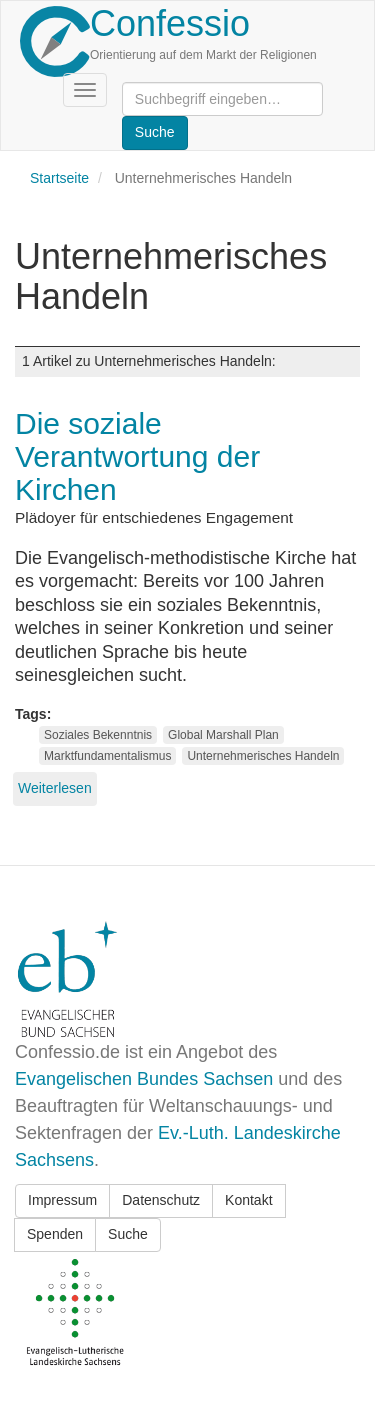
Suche (128, 1234)
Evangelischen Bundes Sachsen (144, 1079)
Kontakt (248, 1200)
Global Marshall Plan (223, 735)
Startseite (59, 178)
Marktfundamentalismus (107, 756)
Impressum (62, 1200)
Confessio (170, 23)
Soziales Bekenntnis (98, 735)
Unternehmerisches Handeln (263, 756)
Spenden (55, 1234)
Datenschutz (161, 1200)
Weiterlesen (55, 788)
